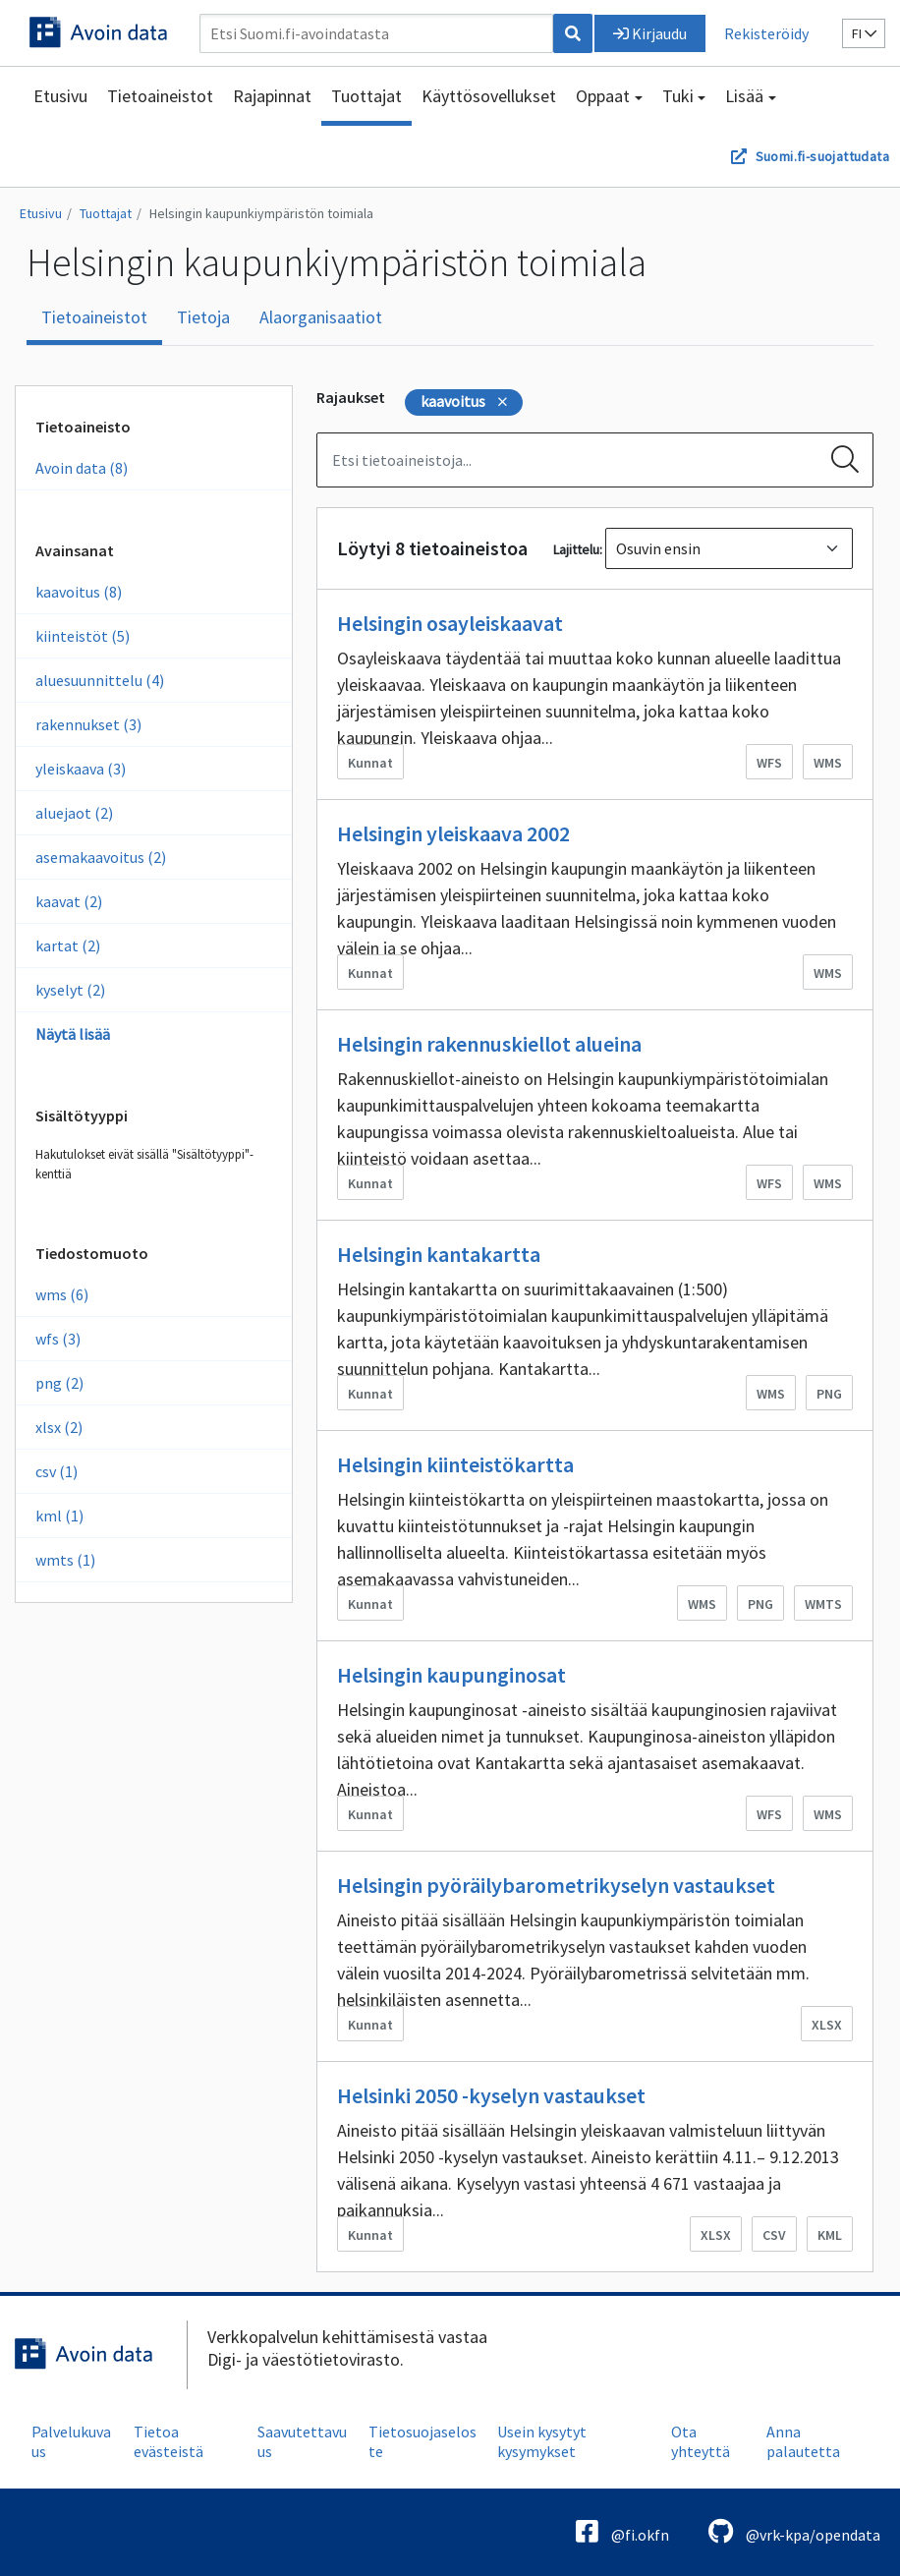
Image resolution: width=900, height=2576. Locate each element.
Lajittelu (576, 549)
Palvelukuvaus (71, 2441)
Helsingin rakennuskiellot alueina (489, 1044)
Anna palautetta (803, 2441)
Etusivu (60, 96)
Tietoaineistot (160, 96)
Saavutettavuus (302, 2441)
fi (864, 33)
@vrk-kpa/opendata (794, 2531)
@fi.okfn (622, 2531)
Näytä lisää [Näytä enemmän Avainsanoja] (72, 1034)
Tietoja (203, 317)
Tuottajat (366, 96)
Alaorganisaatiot (320, 317)
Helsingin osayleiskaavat (450, 623)
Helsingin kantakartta (438, 1254)
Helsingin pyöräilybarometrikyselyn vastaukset (556, 1885)
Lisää (744, 96)
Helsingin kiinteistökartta (455, 1464)
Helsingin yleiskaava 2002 (453, 833)
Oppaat (603, 96)
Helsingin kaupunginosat (451, 1675)
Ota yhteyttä (700, 2441)
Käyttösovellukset (489, 96)
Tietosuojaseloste (422, 2441)
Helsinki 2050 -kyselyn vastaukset (491, 2095)
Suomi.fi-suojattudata (822, 156)
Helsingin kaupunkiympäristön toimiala (261, 213)
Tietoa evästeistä (168, 2441)
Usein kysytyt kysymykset (542, 2441)
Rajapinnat (272, 96)
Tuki (678, 96)
